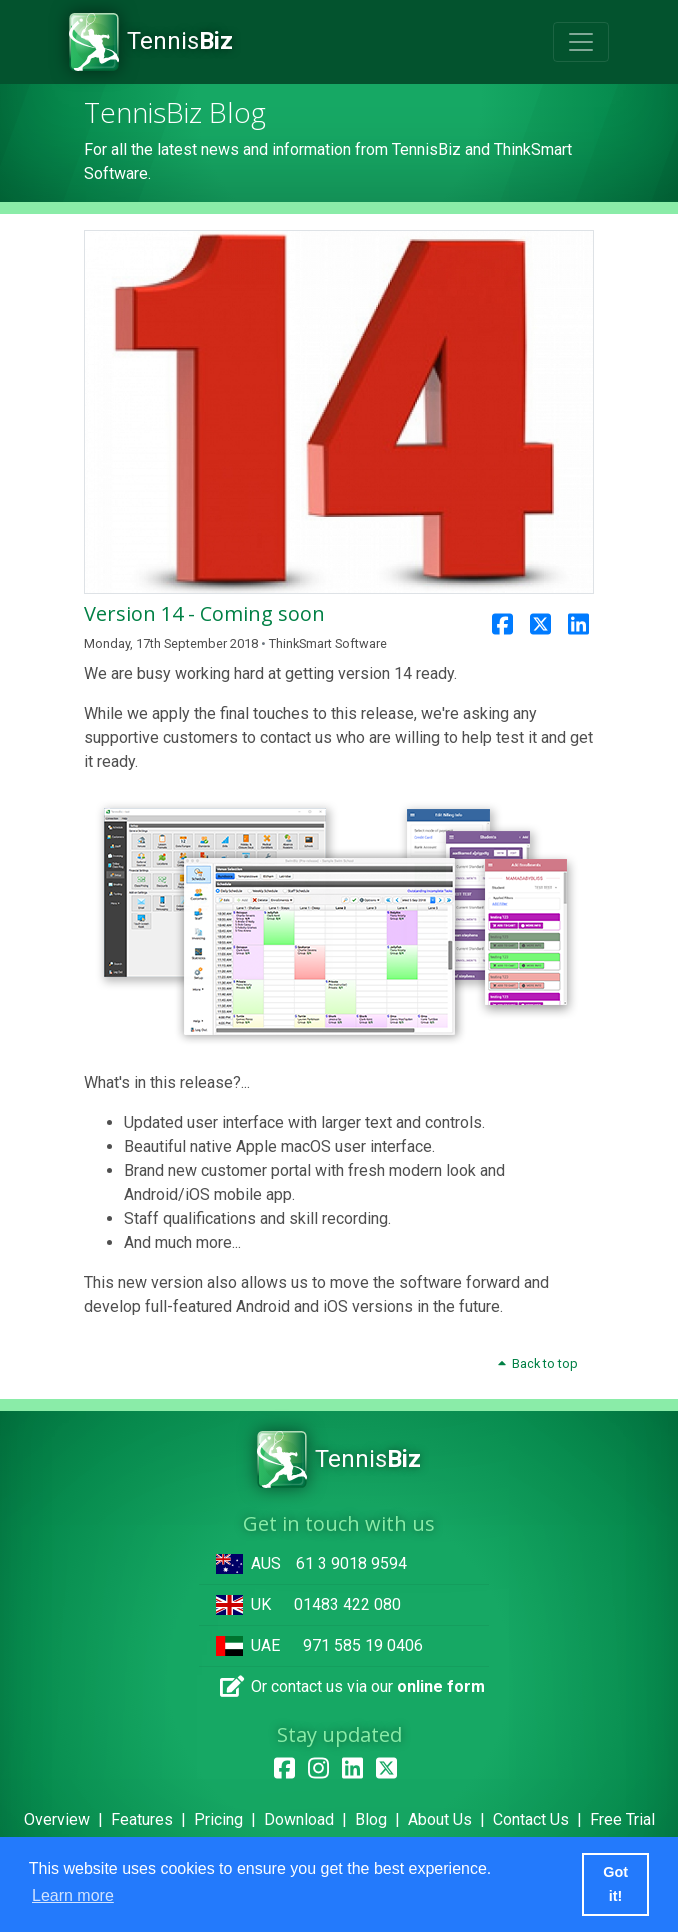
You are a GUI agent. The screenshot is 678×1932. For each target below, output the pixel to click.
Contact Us (531, 1819)
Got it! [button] (615, 1884)
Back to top (537, 1363)
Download (299, 1819)
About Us (440, 1819)
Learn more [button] (73, 1895)
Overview (57, 1819)
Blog (371, 1819)
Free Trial (622, 1819)
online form (441, 1686)
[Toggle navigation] (581, 42)
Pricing (218, 1819)
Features (142, 1819)
